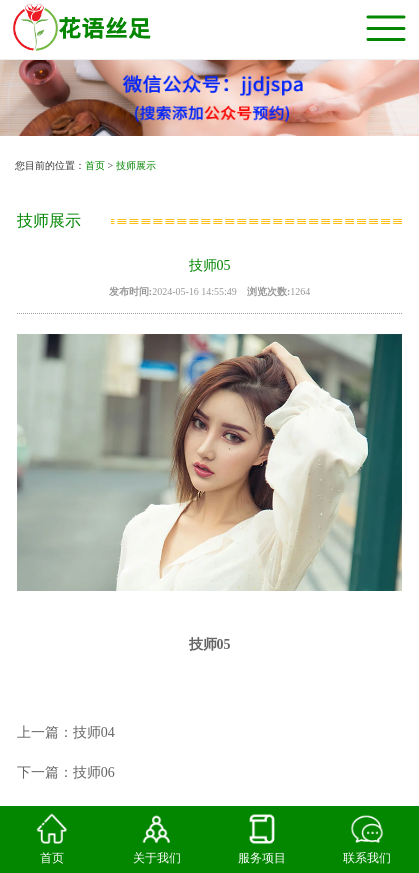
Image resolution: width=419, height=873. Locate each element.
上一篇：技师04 (66, 732)
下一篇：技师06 (66, 772)
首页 (95, 165)
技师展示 (136, 165)
